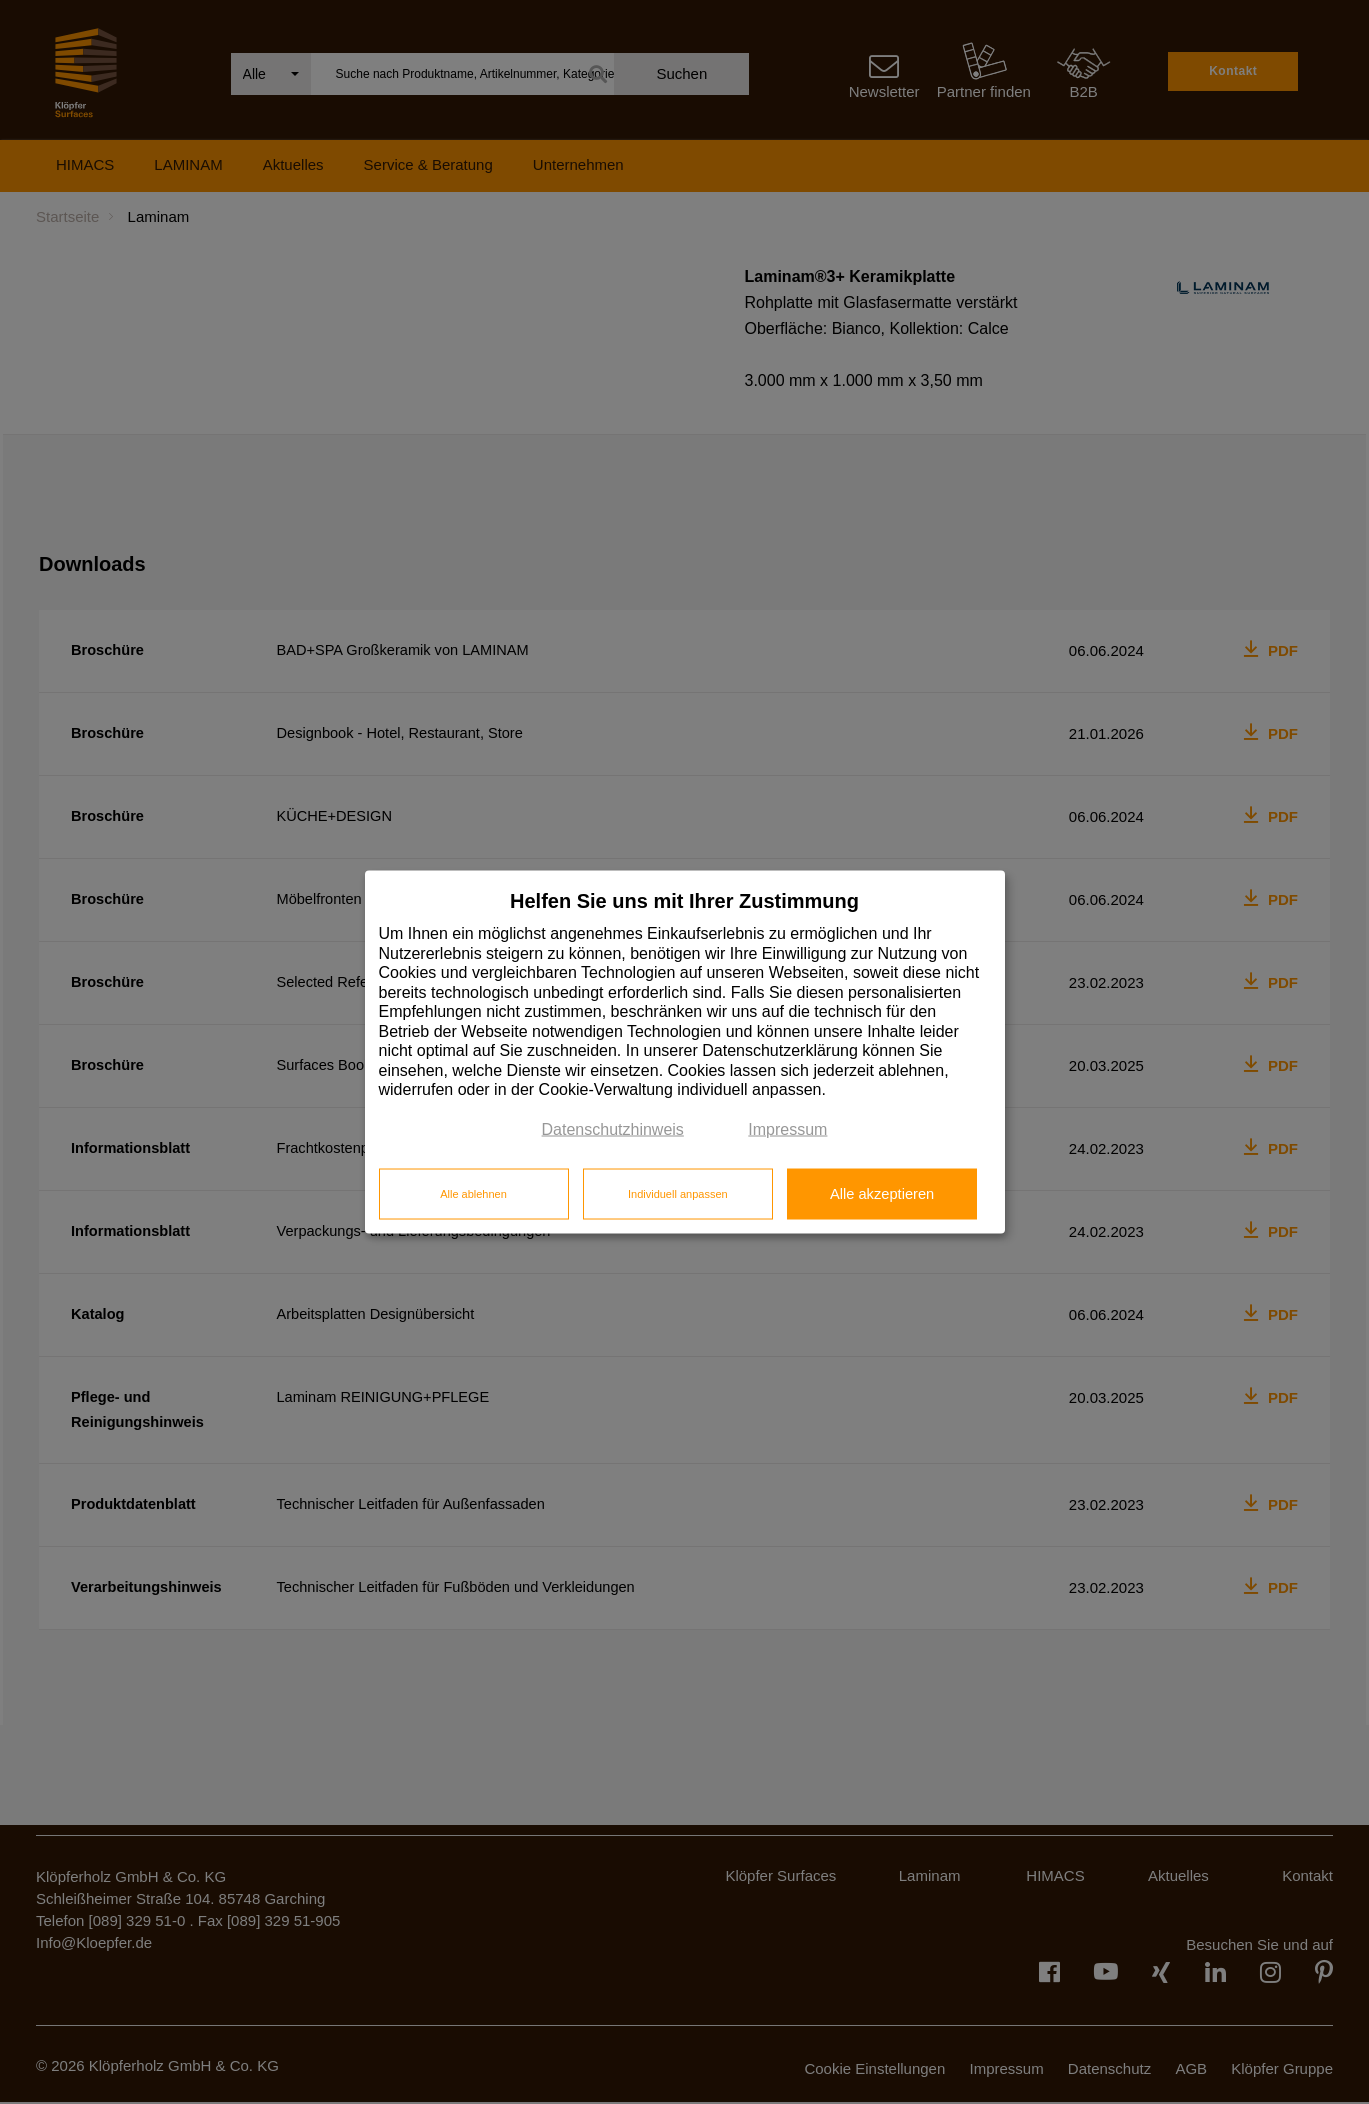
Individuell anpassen (678, 1193)
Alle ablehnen (473, 1193)
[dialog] (685, 1052)
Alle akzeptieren (882, 1193)
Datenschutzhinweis (613, 1128)
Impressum (787, 1128)
